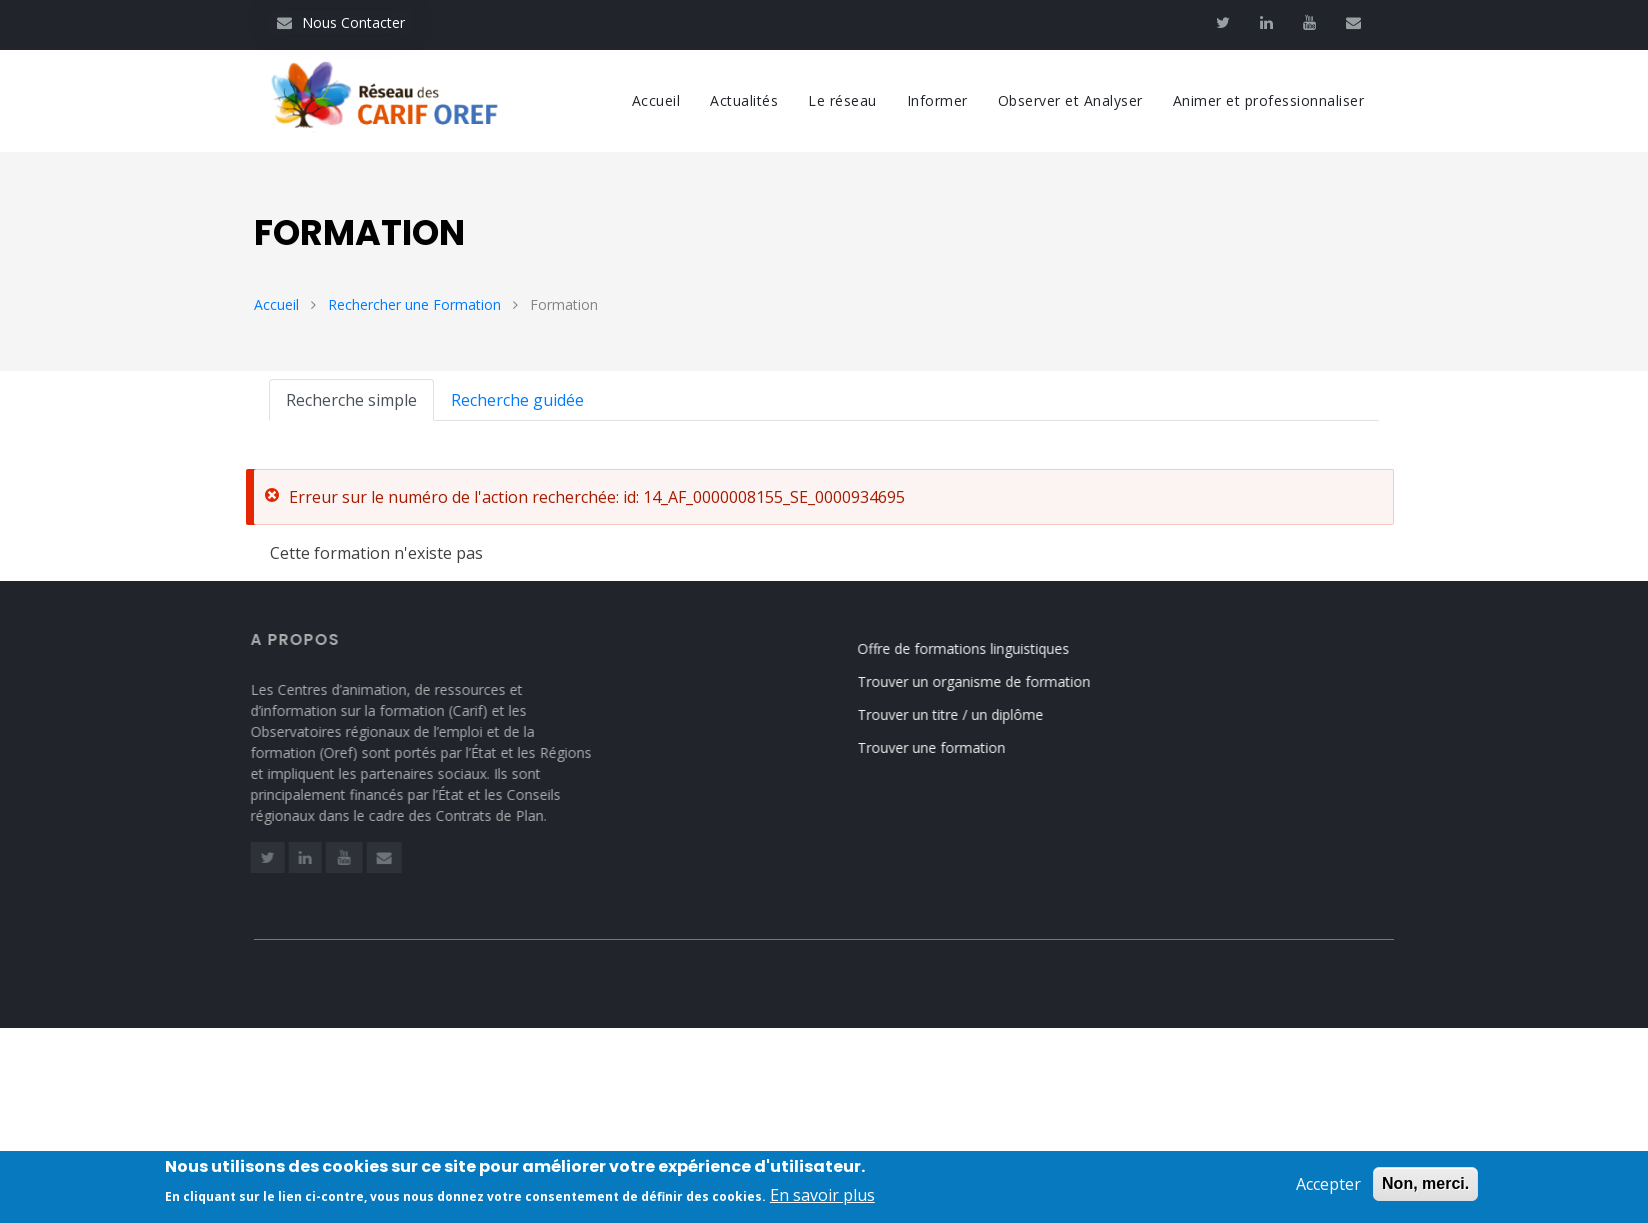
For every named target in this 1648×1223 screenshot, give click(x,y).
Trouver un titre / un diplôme (964, 714)
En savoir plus (822, 1198)
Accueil (656, 100)
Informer (937, 100)
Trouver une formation (945, 747)
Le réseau (842, 100)
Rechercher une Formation (414, 304)
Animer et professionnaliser (1269, 100)
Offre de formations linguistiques (977, 648)
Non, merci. (1425, 1186)
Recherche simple (351, 400)
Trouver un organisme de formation (987, 681)
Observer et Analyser (1070, 100)
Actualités (744, 100)
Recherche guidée (517, 400)
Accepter (1328, 1187)
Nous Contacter (341, 22)
